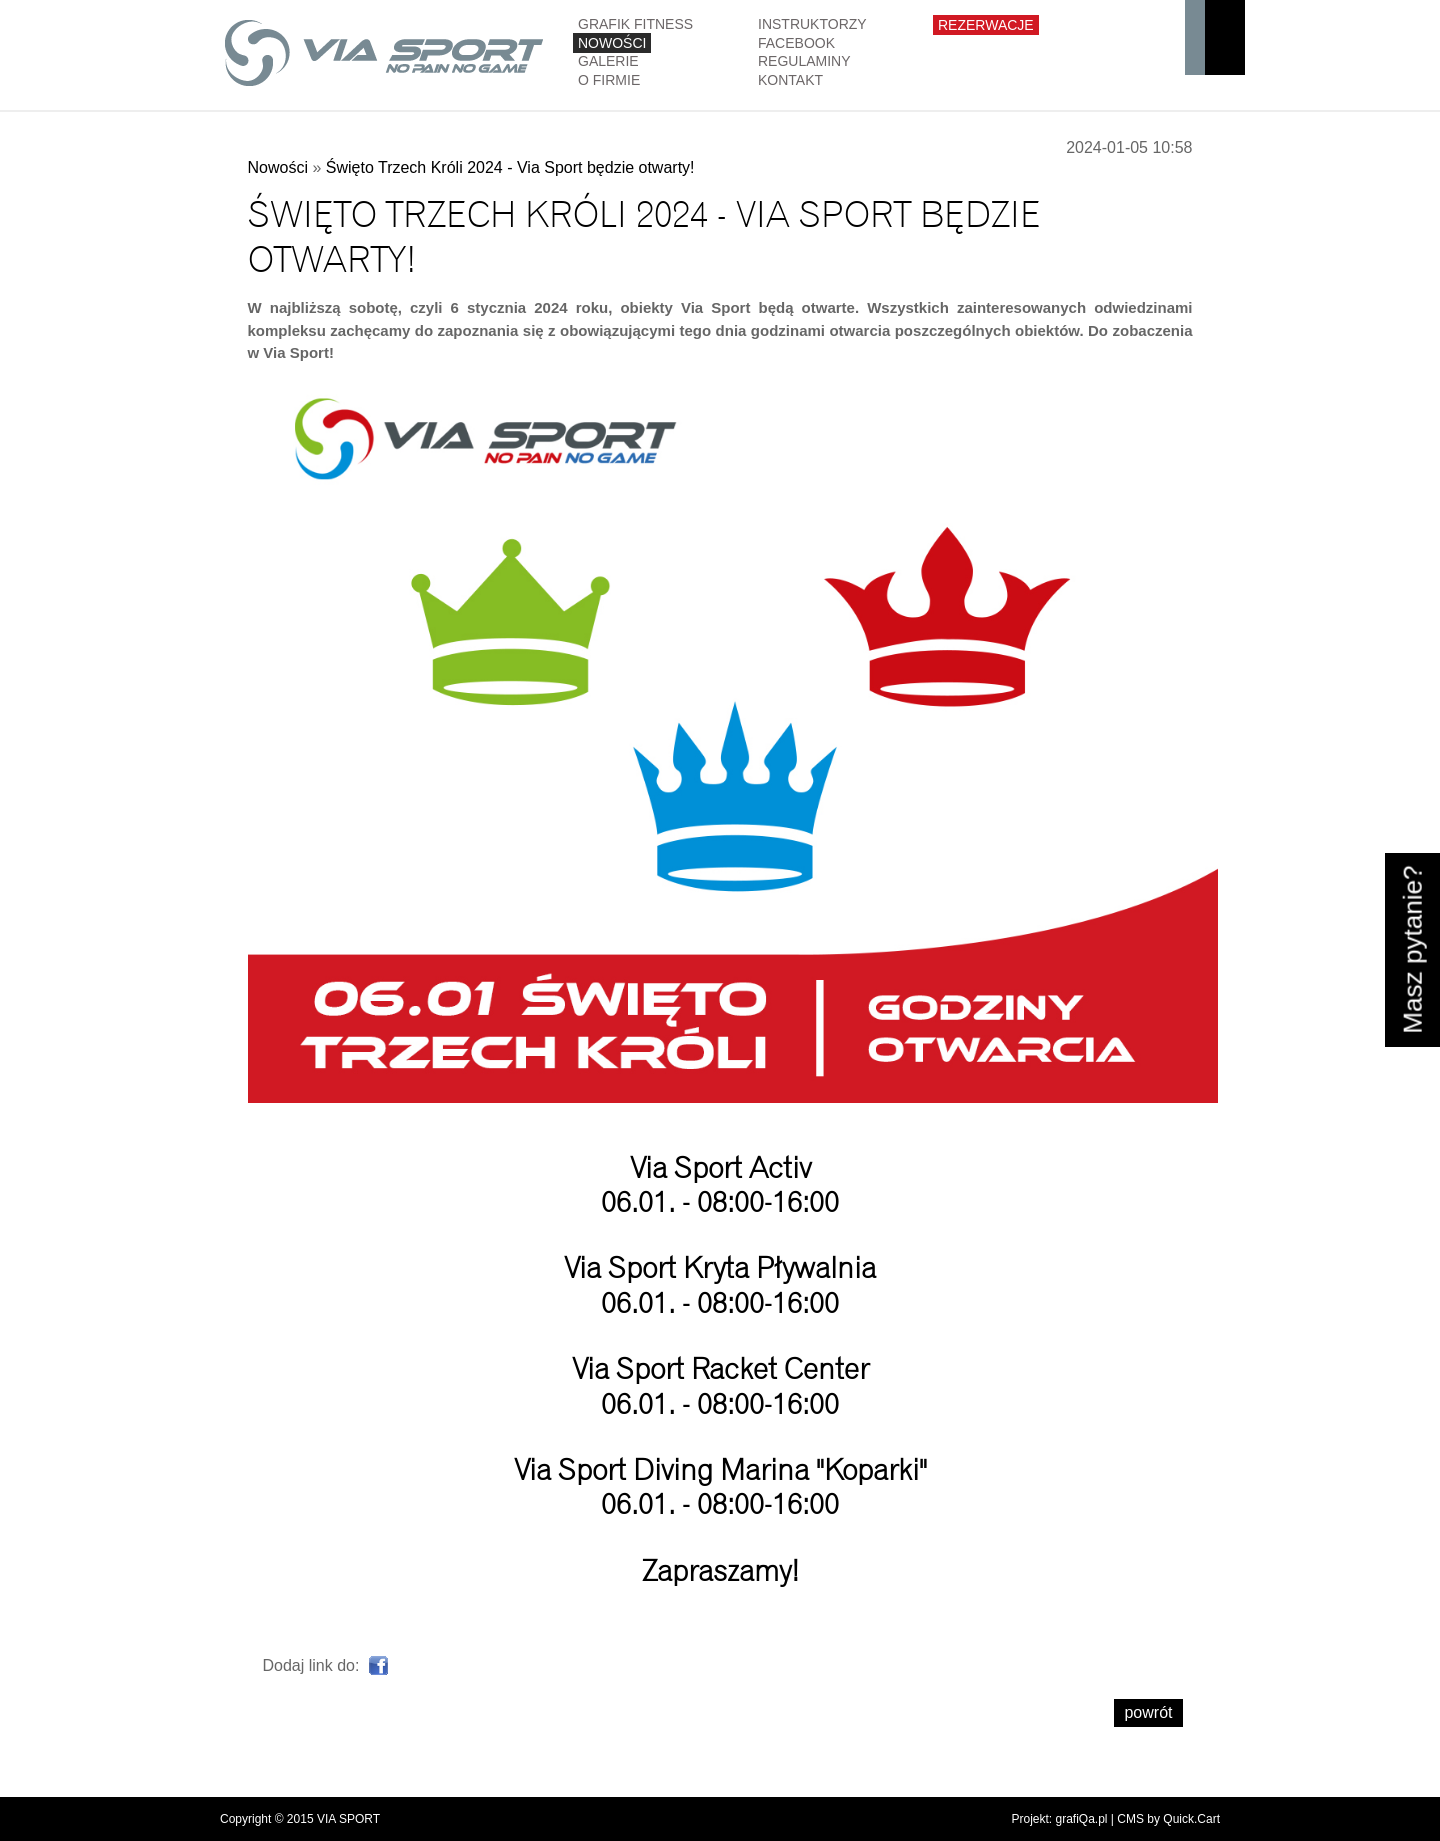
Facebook (796, 43)
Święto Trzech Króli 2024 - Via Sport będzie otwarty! (510, 167)
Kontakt (790, 80)
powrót (1148, 1712)
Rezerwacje (986, 25)
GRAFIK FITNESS (635, 24)
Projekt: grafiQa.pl (1059, 1819)
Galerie (608, 61)
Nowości (612, 43)
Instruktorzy (812, 24)
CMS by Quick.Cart (1168, 1819)
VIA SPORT (348, 1819)
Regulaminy (804, 61)
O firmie (609, 80)
